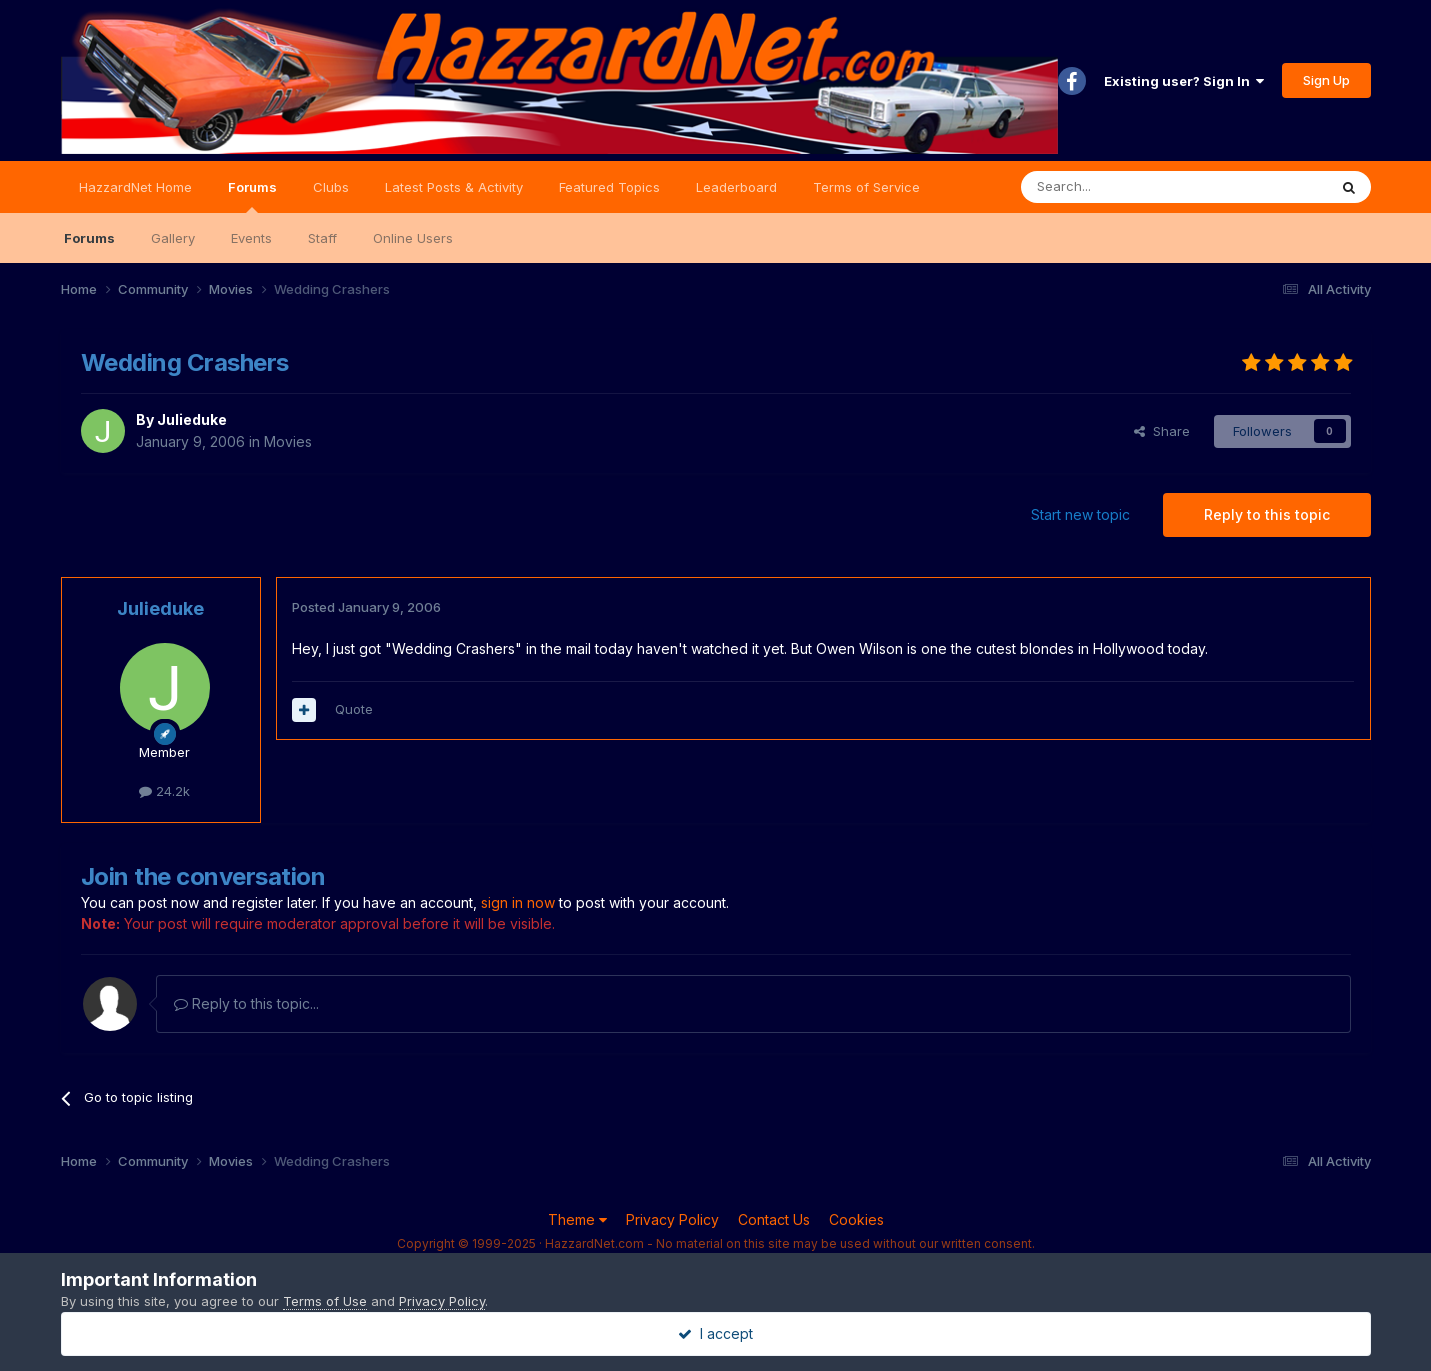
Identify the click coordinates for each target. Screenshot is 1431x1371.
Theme (577, 1219)
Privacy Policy (672, 1219)
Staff (322, 238)
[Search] (1123, 187)
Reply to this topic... (246, 1003)
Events (251, 238)
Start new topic (1080, 514)
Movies (288, 441)
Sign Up (1326, 80)
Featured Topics (609, 187)
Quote (354, 709)
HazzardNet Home (135, 187)
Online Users (413, 238)
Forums (252, 196)
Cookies (856, 1219)
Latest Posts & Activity (454, 187)
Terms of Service (866, 187)
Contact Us (774, 1219)
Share (1162, 431)
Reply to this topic (1267, 514)
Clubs (331, 187)
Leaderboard (736, 187)
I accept (715, 1333)
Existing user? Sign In (1184, 81)
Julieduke (192, 419)
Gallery (173, 238)
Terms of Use (325, 1301)
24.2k (164, 791)
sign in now (518, 902)
